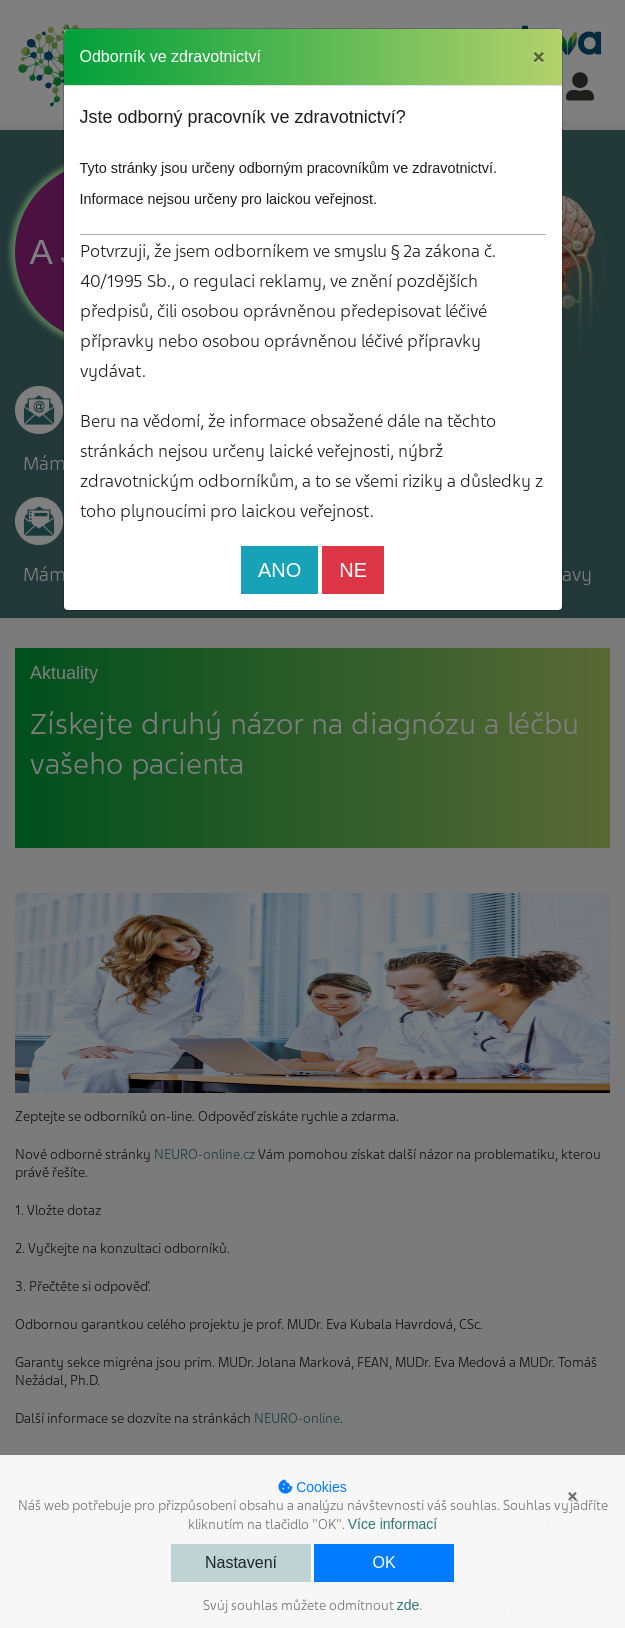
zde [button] (408, 1605)
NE (353, 570)
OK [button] (383, 1562)
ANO (279, 570)
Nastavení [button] (241, 1562)
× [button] (572, 1496)
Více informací (392, 1524)
